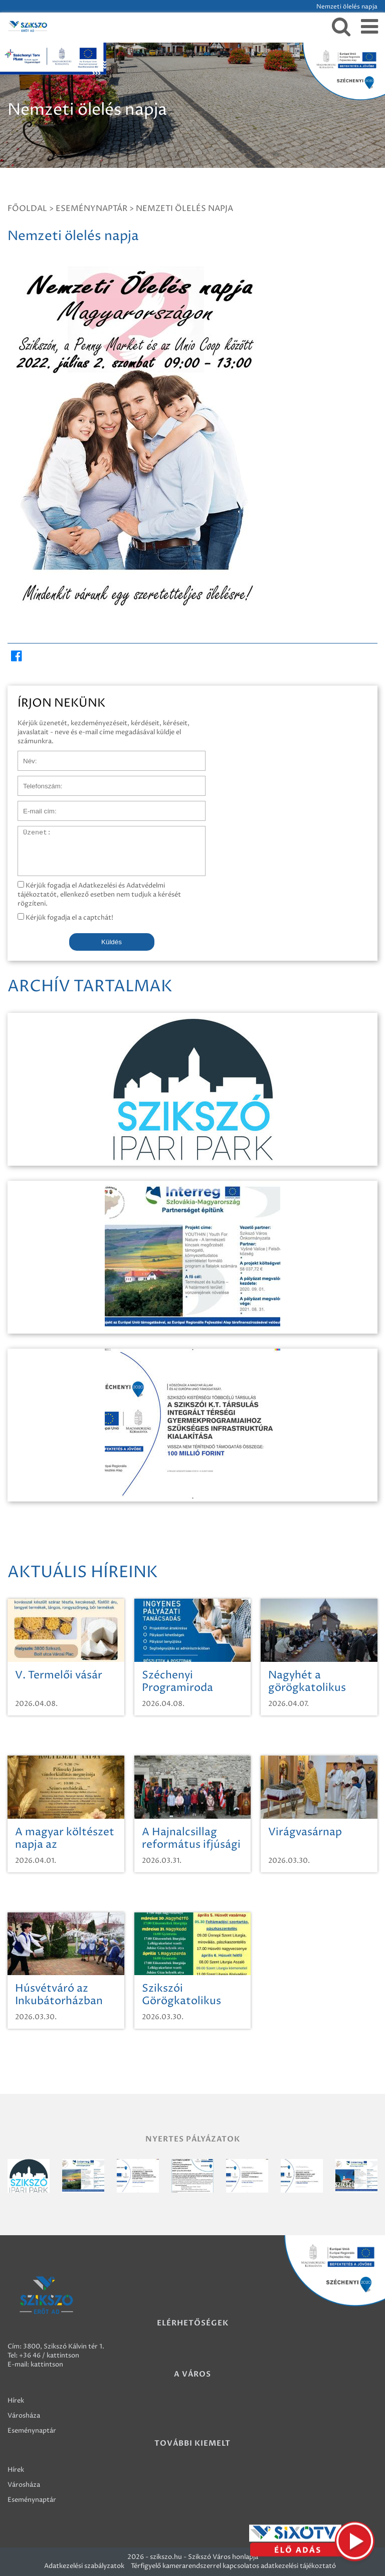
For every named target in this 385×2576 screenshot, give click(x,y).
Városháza (24, 2415)
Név (24, 755)
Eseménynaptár (91, 208)
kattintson (47, 2364)
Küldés (111, 942)
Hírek (16, 2400)
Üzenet (29, 830)
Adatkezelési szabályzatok (84, 2565)
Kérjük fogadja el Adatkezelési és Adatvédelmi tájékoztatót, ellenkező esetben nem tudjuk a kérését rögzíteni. (99, 894)
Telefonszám (37, 780)
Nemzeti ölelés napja (184, 208)
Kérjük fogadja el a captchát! (65, 917)
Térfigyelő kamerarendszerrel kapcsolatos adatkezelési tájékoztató (233, 2565)
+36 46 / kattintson (49, 2355)
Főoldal (27, 208)
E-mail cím (34, 805)
